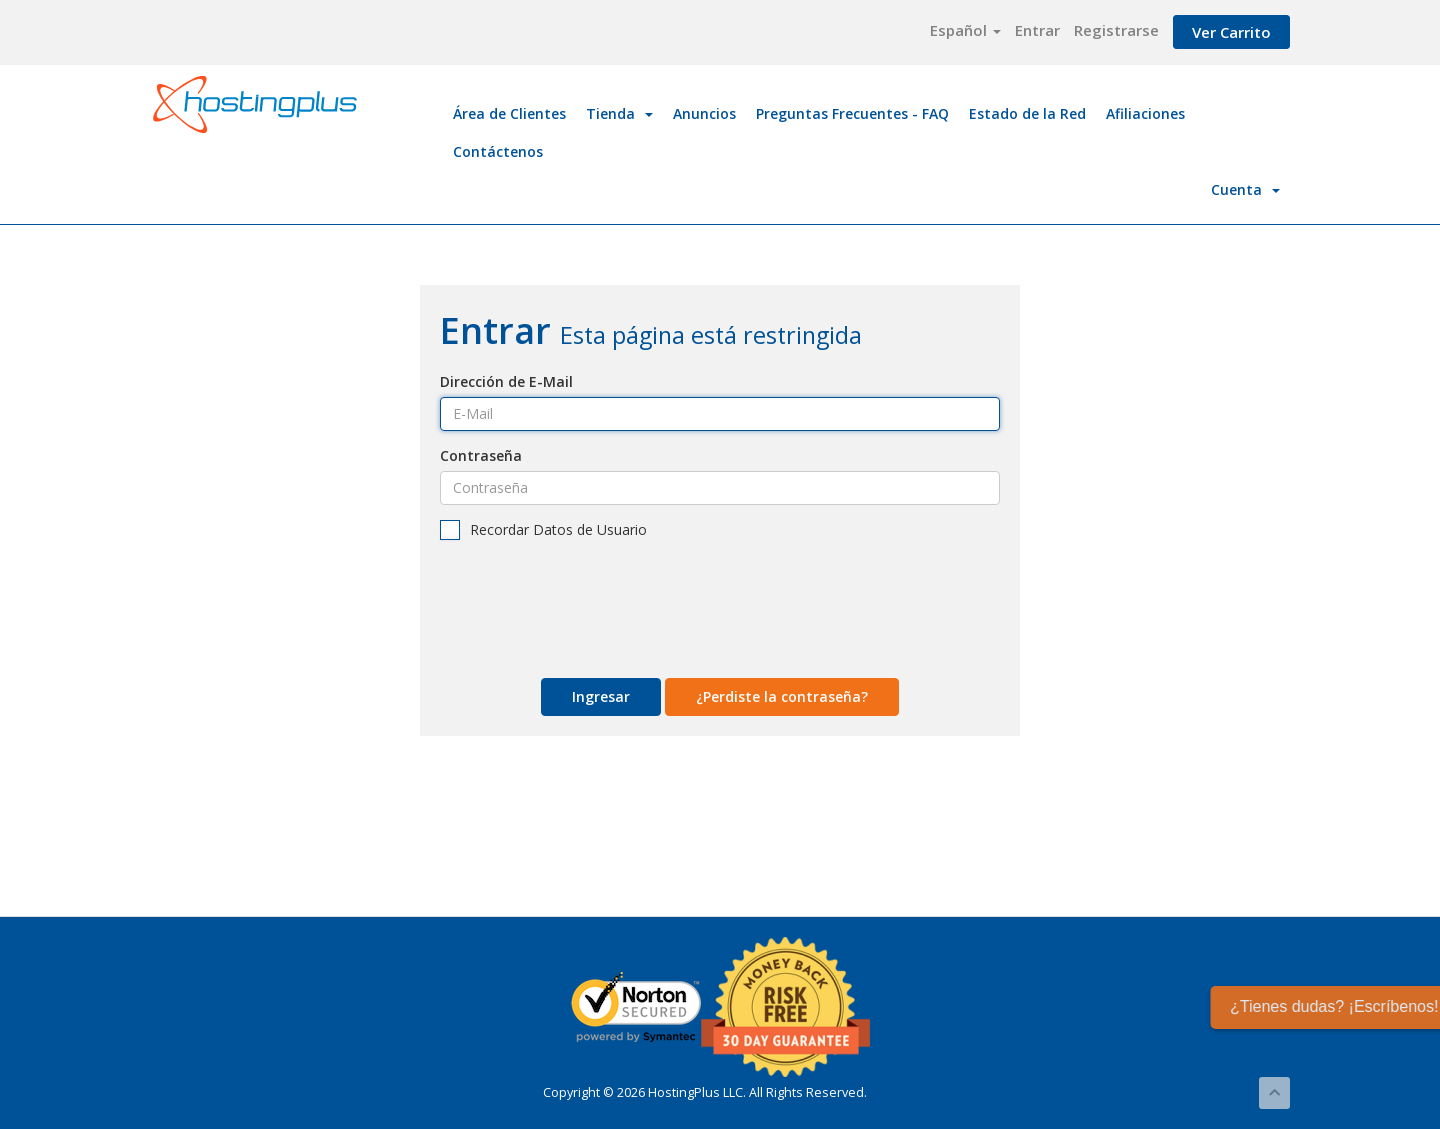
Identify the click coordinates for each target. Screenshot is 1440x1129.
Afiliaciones (1145, 113)
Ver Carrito (1231, 32)
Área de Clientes (509, 113)
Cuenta (1245, 189)
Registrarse (1116, 30)
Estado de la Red (1027, 113)
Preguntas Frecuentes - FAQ (852, 113)
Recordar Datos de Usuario (543, 530)
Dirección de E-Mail (506, 381)
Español (965, 30)
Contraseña (481, 455)
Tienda (619, 113)
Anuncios (704, 113)
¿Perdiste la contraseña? (782, 696)
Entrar (1037, 30)
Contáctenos (498, 151)
